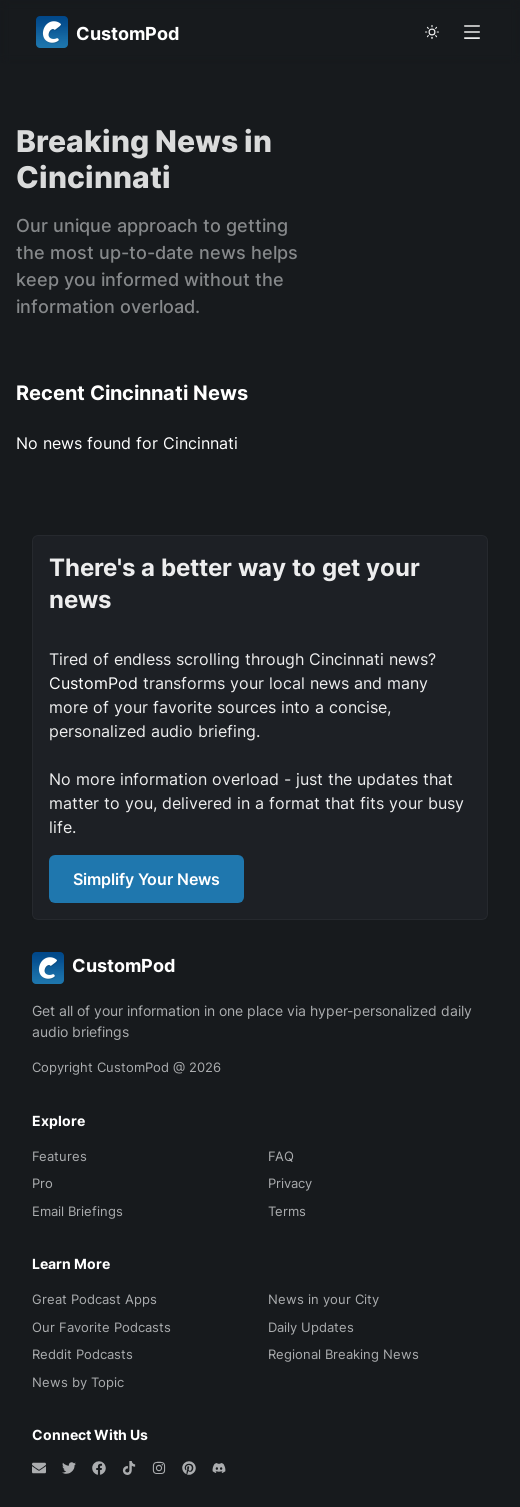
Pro (42, 1183)
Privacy (290, 1183)
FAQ (281, 1156)
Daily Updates (311, 1327)
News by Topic (78, 1382)
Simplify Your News (146, 879)
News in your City (323, 1299)
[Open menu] (472, 32)
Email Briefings (77, 1211)
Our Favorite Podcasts (101, 1327)
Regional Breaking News (343, 1354)
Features (59, 1156)
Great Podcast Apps (94, 1299)
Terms (287, 1211)
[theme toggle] (432, 32)
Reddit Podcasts (82, 1354)
